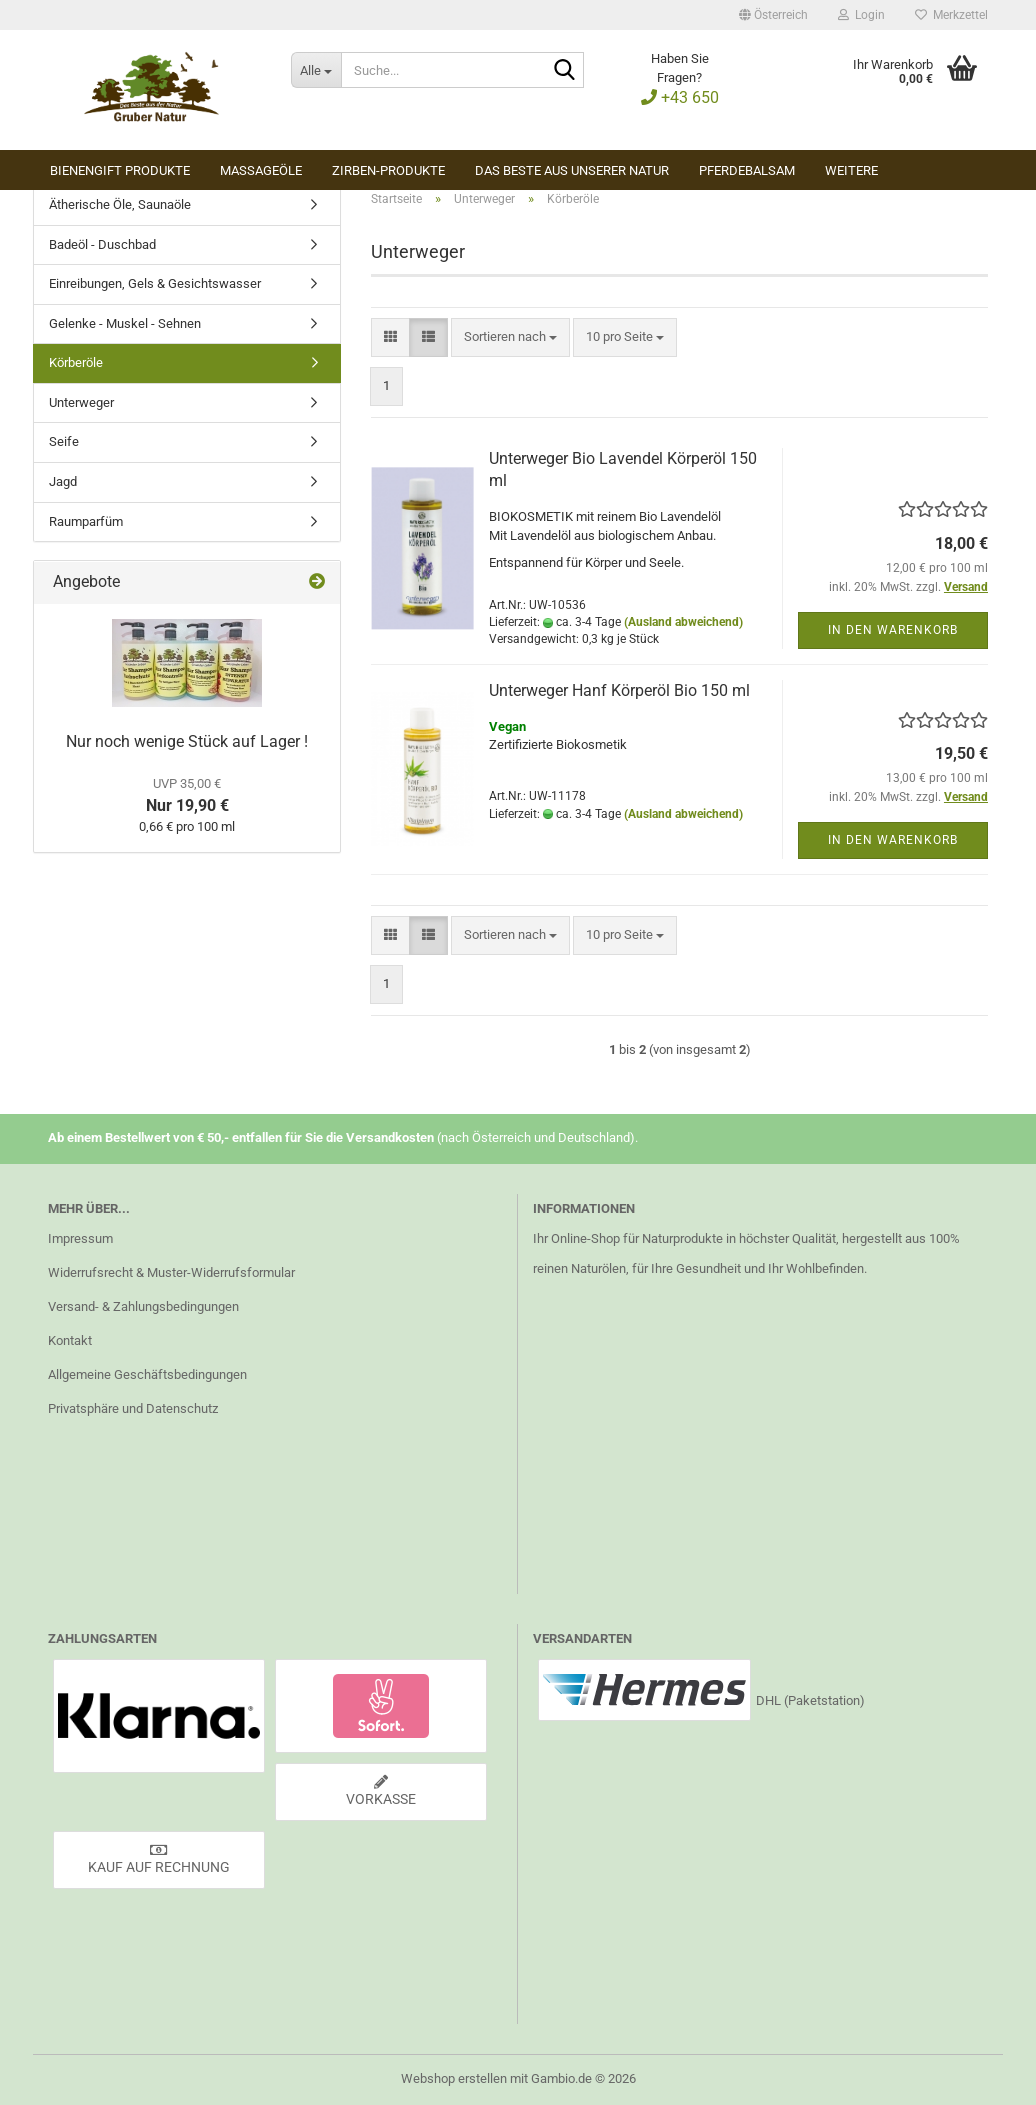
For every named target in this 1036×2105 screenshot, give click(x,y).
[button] (773, 15)
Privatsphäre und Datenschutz (133, 1408)
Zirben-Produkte (388, 170)
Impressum (80, 1238)
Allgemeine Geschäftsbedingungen (147, 1374)
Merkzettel (951, 15)
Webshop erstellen (454, 2078)
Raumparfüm (86, 521)
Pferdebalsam (747, 170)
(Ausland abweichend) (683, 622)
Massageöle (261, 170)
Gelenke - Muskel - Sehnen (125, 323)
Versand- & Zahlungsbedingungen (143, 1306)
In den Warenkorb (893, 630)
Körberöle (76, 362)
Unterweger (81, 402)
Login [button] (861, 15)
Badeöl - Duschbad (102, 244)
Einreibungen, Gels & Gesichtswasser (155, 283)
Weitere (851, 170)
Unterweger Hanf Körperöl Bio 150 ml (619, 690)
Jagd (63, 481)
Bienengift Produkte (120, 170)
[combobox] (510, 337)
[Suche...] (316, 70)
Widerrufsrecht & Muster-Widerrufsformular (171, 1272)
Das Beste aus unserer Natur (572, 170)
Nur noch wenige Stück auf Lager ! (187, 741)
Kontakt (70, 1340)
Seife (64, 441)
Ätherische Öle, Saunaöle (120, 204)
